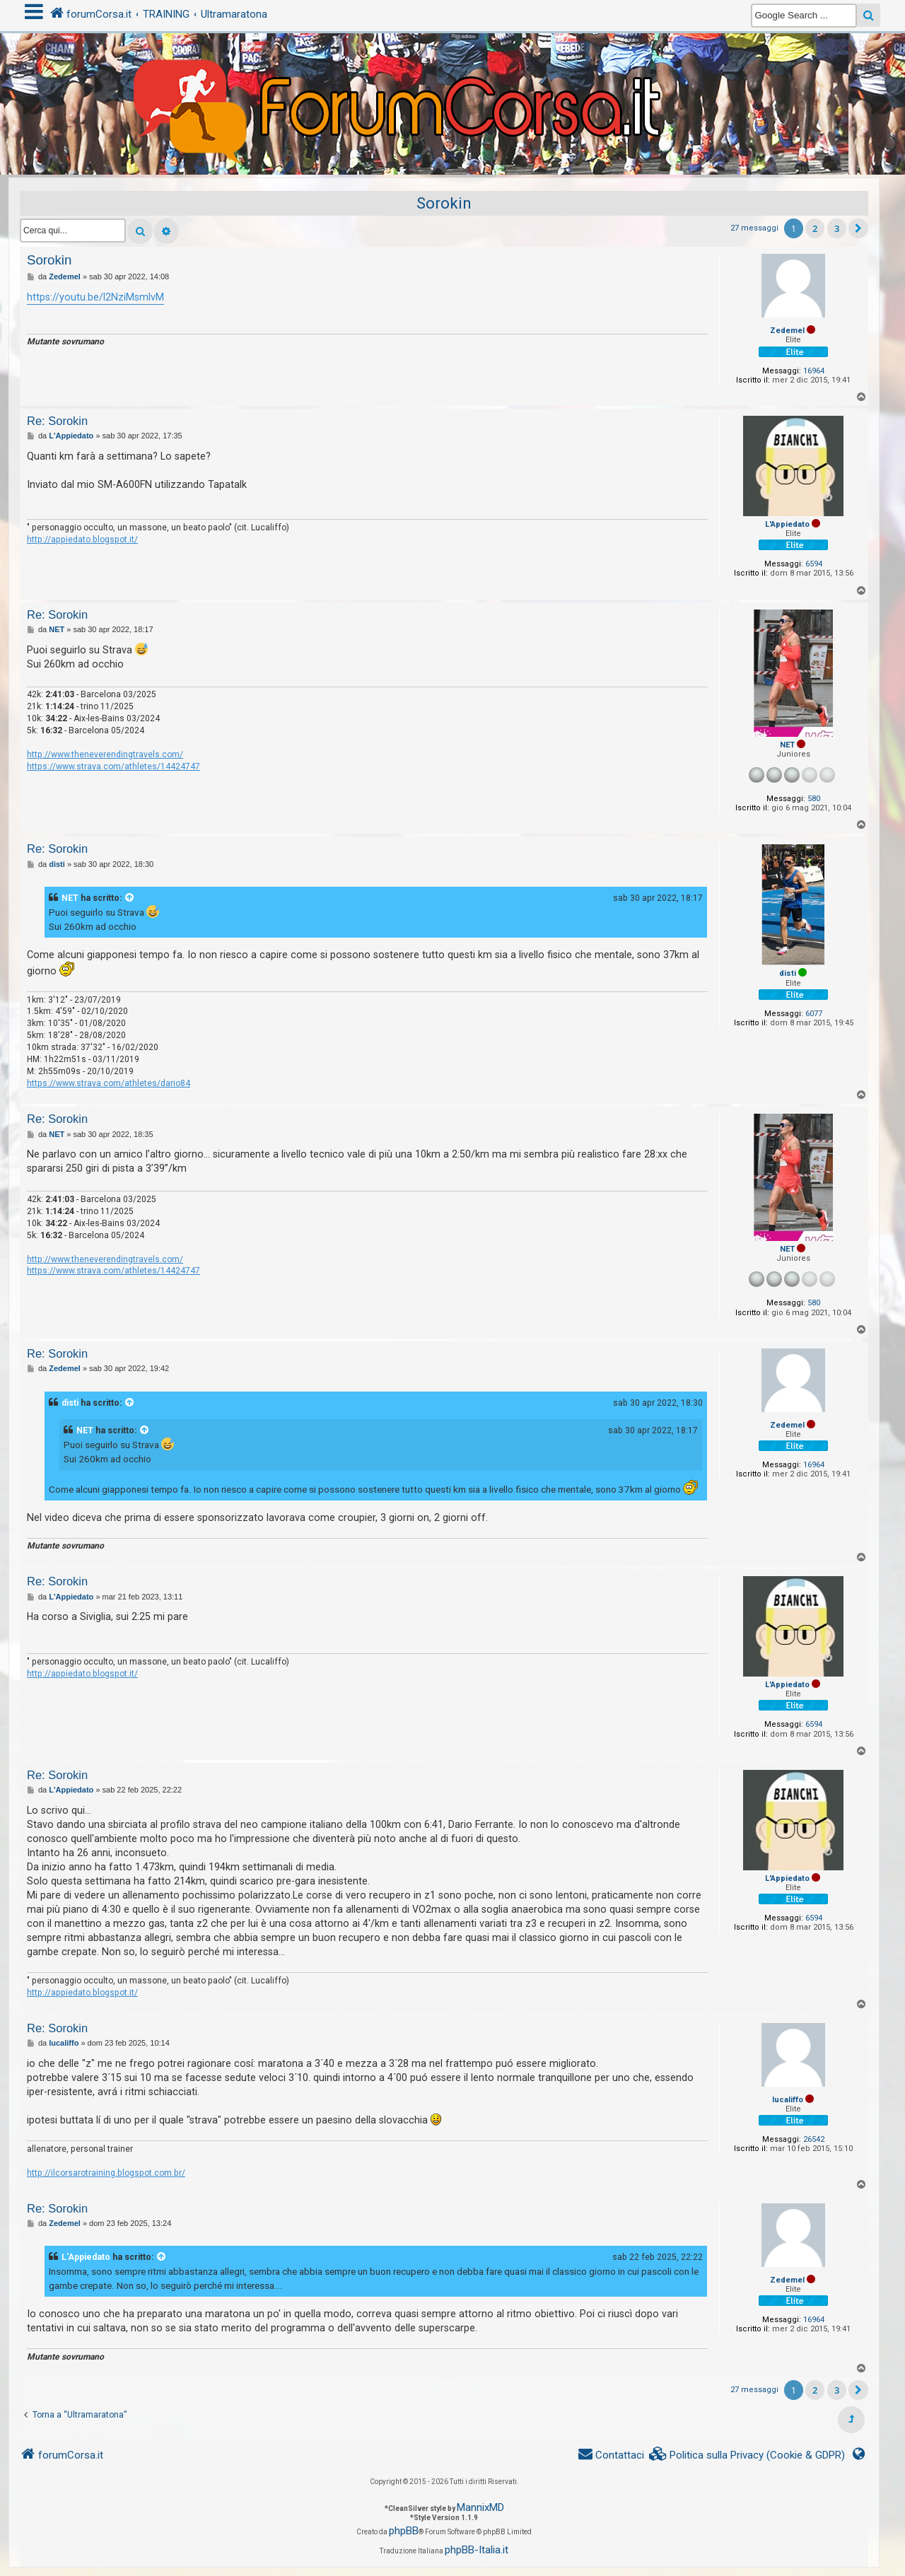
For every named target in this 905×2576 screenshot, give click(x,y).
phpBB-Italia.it (476, 2549)
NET (787, 745)
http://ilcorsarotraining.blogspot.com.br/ (106, 2173)
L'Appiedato (787, 524)
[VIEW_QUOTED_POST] (130, 898)
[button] (858, 228)
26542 (813, 2139)
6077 (813, 1013)
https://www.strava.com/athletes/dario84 (108, 1083)
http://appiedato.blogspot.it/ (82, 539)
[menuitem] (747, 2455)
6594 (813, 564)
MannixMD (480, 2507)
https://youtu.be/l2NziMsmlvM (95, 297)
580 (813, 798)
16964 (813, 370)
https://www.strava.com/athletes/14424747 (113, 766)
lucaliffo (787, 2099)
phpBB (404, 2530)
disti (787, 973)
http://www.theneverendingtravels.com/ (105, 754)
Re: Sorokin (57, 420)
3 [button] (836, 228)
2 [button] (814, 228)
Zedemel (787, 330)
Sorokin (444, 203)
